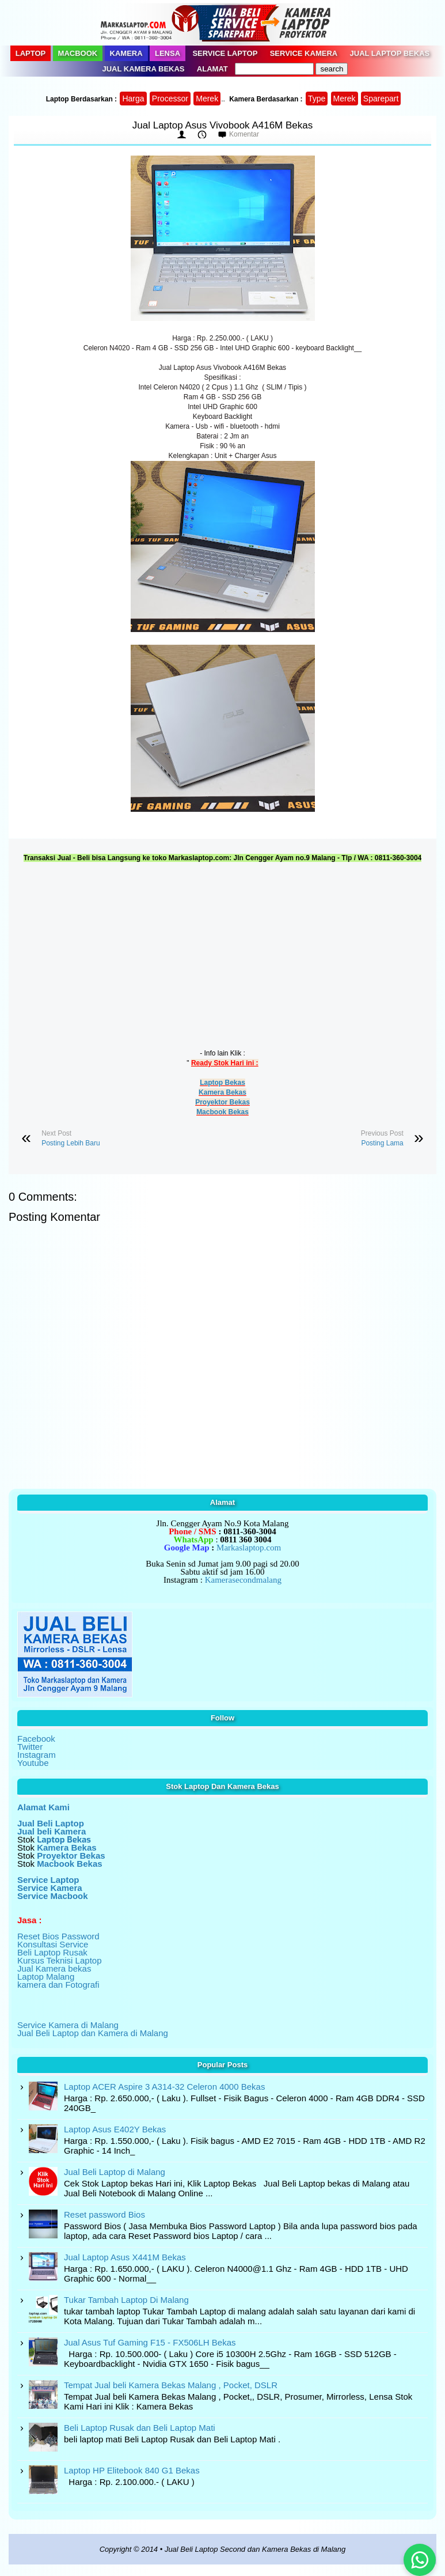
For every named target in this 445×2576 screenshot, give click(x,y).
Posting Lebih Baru (70, 1143)
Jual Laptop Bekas (390, 53)
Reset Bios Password (58, 1936)
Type (316, 98)
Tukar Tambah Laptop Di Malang (126, 2300)
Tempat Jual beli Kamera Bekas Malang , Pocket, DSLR (170, 2385)
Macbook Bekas (222, 1112)
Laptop (31, 53)
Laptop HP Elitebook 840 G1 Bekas (132, 2470)
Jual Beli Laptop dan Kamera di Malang (92, 2033)
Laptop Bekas (222, 1083)
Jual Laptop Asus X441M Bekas (125, 2257)
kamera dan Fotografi (58, 1984)
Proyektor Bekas (222, 1102)
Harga (133, 98)
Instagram (36, 1755)
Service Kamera (304, 53)
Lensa (167, 53)
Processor (170, 98)
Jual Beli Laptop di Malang (114, 2172)
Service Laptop (224, 53)
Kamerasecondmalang (243, 1579)
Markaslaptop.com (248, 1547)
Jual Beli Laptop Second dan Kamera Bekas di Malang (255, 2549)
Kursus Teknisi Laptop (59, 1960)
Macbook (78, 53)
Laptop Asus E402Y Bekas (115, 2129)
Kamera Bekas (222, 1092)
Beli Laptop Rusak (52, 1952)
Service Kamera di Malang (68, 2025)
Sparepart (380, 98)
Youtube (33, 1763)
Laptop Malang (45, 1976)
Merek (207, 98)
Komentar (244, 134)
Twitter (30, 1747)
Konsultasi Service (52, 1944)
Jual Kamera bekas (54, 1968)
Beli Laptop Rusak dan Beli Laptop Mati (139, 2428)
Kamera (126, 53)
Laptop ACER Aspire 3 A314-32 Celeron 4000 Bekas (164, 2086)
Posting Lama (382, 1143)
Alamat (212, 69)
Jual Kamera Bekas (143, 69)
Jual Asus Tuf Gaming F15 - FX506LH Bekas (149, 2342)
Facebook (36, 1738)
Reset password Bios (104, 2214)
